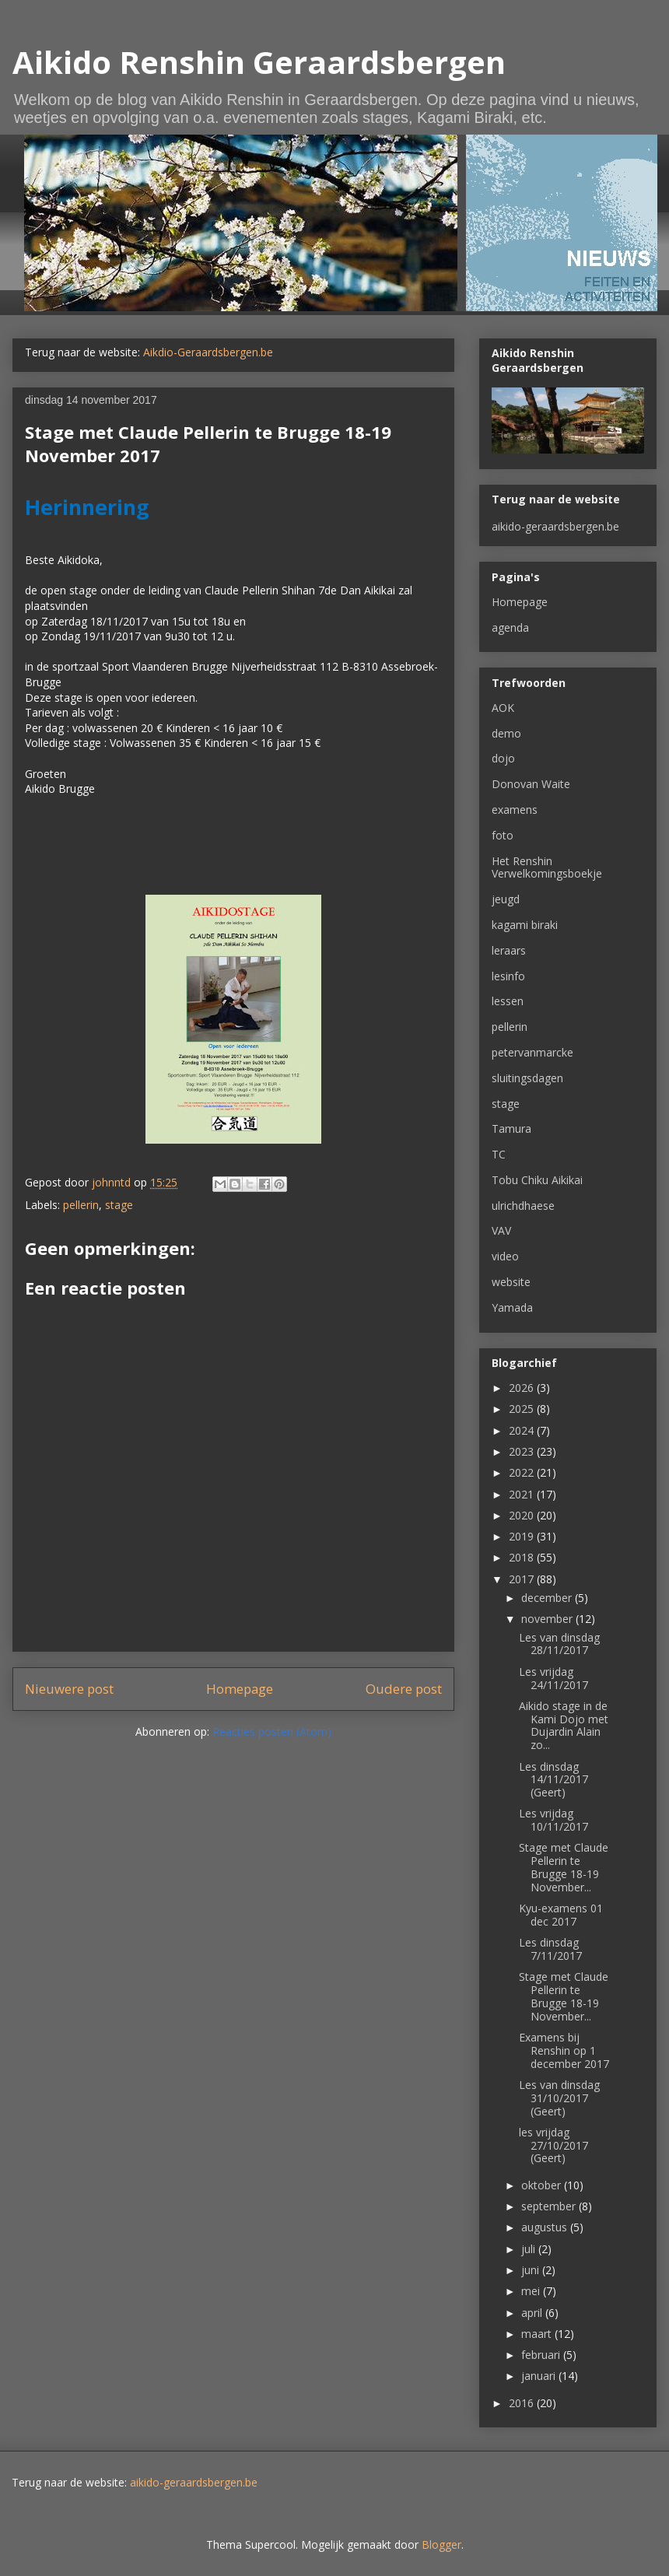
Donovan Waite (531, 783)
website (511, 1281)
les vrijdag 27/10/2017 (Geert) (553, 2145)
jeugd (506, 899)
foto (502, 835)
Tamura (511, 1128)
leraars (509, 950)
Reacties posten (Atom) (271, 1731)
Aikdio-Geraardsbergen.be (208, 352)
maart (538, 2333)
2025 (523, 1408)
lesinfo (508, 976)
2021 (523, 1494)
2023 (523, 1451)
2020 (523, 1515)
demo (506, 733)
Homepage (239, 1689)
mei (532, 2290)
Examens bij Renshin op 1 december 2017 (564, 2050)
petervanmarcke (532, 1052)
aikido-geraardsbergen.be (555, 526)
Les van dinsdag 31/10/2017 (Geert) (559, 2098)
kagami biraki (525, 924)
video (505, 1256)
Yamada (512, 1307)
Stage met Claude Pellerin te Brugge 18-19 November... (563, 1867)
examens (515, 809)
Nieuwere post (69, 1689)
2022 (523, 1472)
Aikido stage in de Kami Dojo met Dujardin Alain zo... (563, 1725)
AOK (503, 707)
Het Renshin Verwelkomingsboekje (547, 867)
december (548, 1597)
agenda (510, 627)
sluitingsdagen (527, 1078)
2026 (523, 1387)
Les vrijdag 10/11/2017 (553, 1820)
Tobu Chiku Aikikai (537, 1179)
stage (119, 1204)
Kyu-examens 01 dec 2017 (561, 1915)
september (550, 2206)
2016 (523, 2403)
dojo (503, 758)
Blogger (441, 2544)
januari (540, 2375)
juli (529, 2248)
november (548, 1618)
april (533, 2312)
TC (499, 1154)
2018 (523, 1557)
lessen (508, 1001)
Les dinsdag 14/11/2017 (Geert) (553, 1779)
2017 (523, 1579)
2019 (523, 1536)
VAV (501, 1230)
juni (531, 2269)
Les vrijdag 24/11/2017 (553, 1678)
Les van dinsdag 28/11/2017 (559, 1644)
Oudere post (404, 1689)
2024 (523, 1430)
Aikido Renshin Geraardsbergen (259, 61)
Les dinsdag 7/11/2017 (550, 1949)
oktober (542, 2185)
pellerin (81, 1204)
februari (542, 2354)
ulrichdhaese (523, 1205)
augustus (545, 2227)
